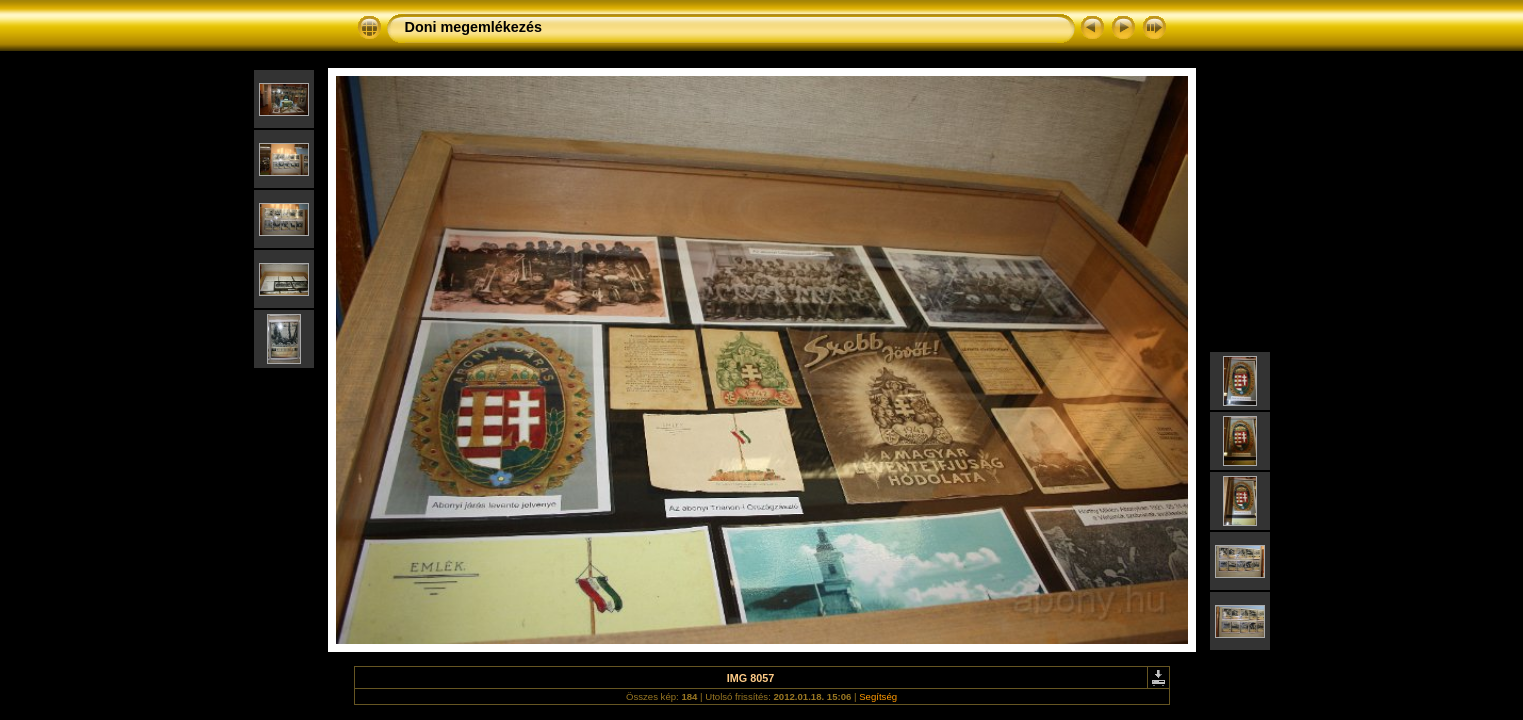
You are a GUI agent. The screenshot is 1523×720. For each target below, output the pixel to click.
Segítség (878, 696)
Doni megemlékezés (474, 27)
